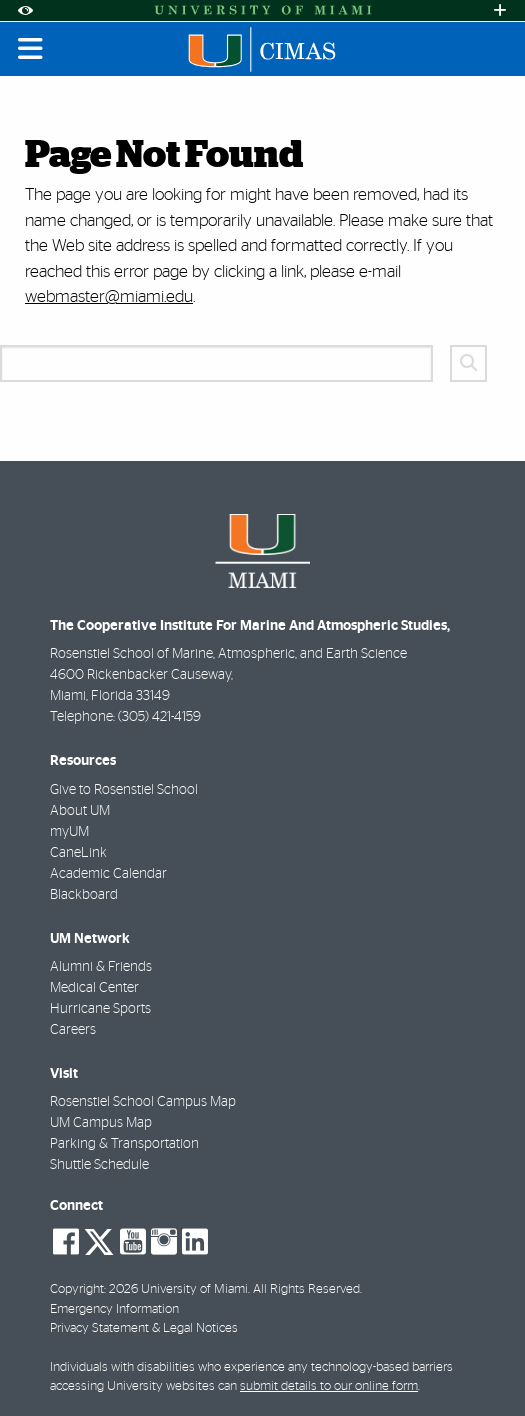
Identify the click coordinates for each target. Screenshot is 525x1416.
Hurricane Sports (100, 1009)
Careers (73, 1030)
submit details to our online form (329, 1386)
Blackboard (84, 895)
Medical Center (94, 988)
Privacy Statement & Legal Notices (144, 1328)
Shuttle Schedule (99, 1165)
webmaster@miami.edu (109, 296)
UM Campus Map (101, 1123)
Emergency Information (114, 1309)
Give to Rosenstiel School (124, 790)
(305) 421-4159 (159, 717)
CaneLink (78, 853)
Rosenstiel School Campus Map (143, 1102)
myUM (69, 832)
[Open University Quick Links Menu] (500, 10)
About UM (80, 811)
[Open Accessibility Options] (25, 10)
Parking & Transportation (124, 1144)
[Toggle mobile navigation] (31, 49)
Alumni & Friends (101, 967)
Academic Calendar (108, 874)
